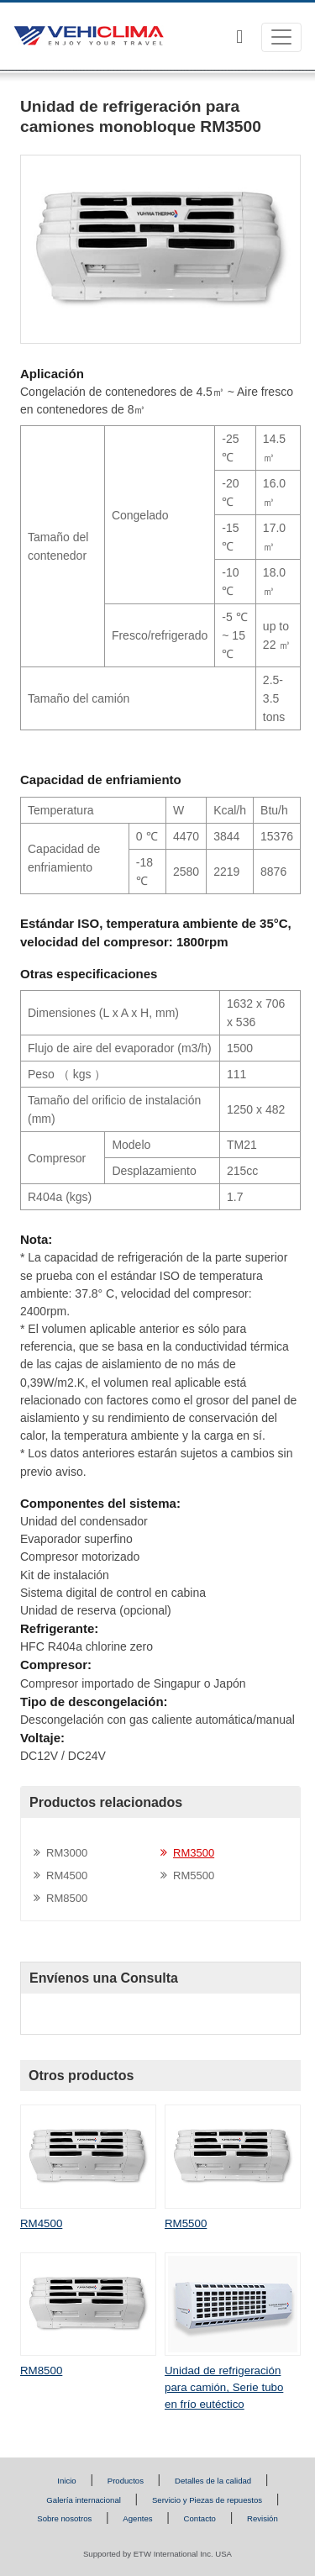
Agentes (137, 2518)
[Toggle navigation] (281, 37)
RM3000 (66, 1852)
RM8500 (66, 1898)
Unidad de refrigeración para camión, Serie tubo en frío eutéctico (224, 2387)
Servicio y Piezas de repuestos (207, 2500)
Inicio (66, 2480)
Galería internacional (83, 2500)
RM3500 (193, 1852)
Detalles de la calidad (213, 2480)
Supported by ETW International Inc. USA (157, 2553)
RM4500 (66, 1875)
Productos (126, 2480)
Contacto (200, 2518)
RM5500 (193, 1875)
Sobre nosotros (64, 2518)
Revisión (262, 2518)
